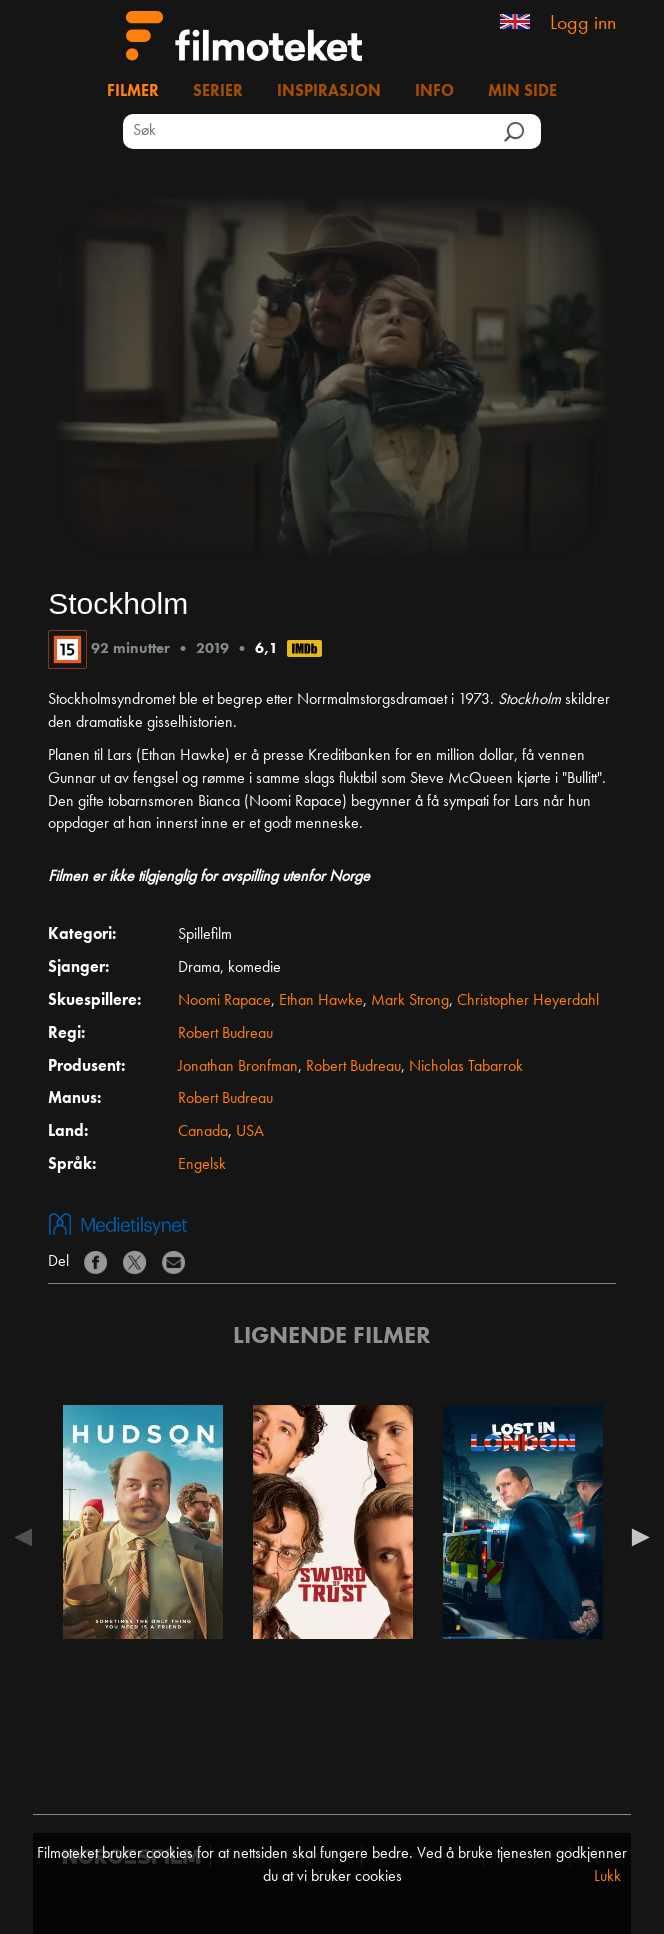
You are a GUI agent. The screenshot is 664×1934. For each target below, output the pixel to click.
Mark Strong (410, 1001)
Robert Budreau (225, 1034)
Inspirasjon (329, 92)
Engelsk (202, 1165)
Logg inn (583, 24)
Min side (522, 92)
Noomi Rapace (224, 1001)
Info (434, 92)
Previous (28, 1537)
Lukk (607, 1877)
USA (250, 1132)
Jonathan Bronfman (238, 1067)
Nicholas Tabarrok (466, 1067)
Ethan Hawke (321, 1001)
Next (636, 1537)
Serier (218, 92)
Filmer (133, 92)
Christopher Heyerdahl (528, 1001)
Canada (203, 1132)
